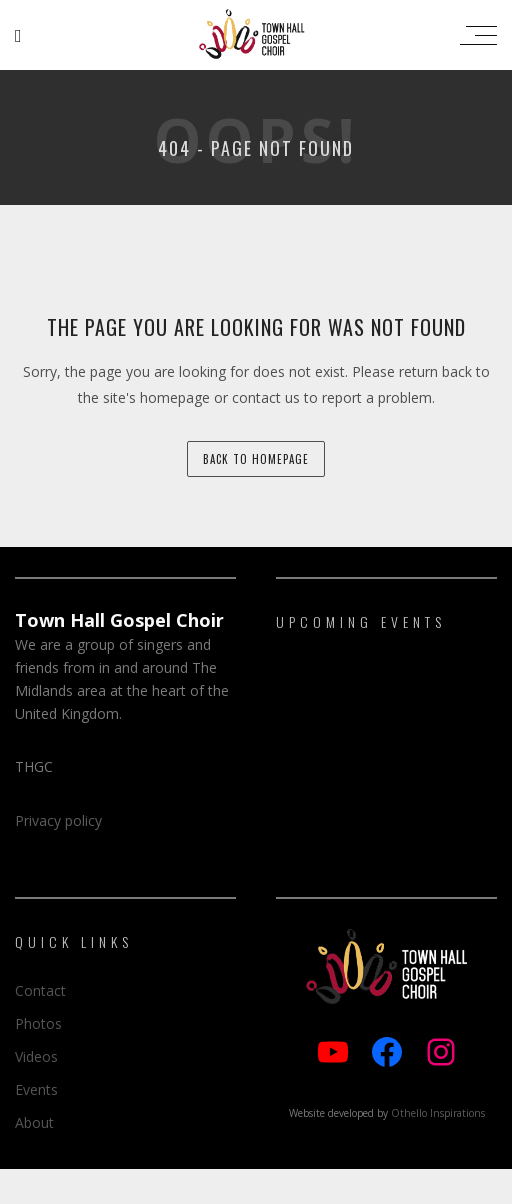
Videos (36, 1056)
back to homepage (256, 459)
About (34, 1122)
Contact (40, 990)
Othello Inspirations (438, 1113)
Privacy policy (58, 820)
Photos (38, 1023)
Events (36, 1089)
